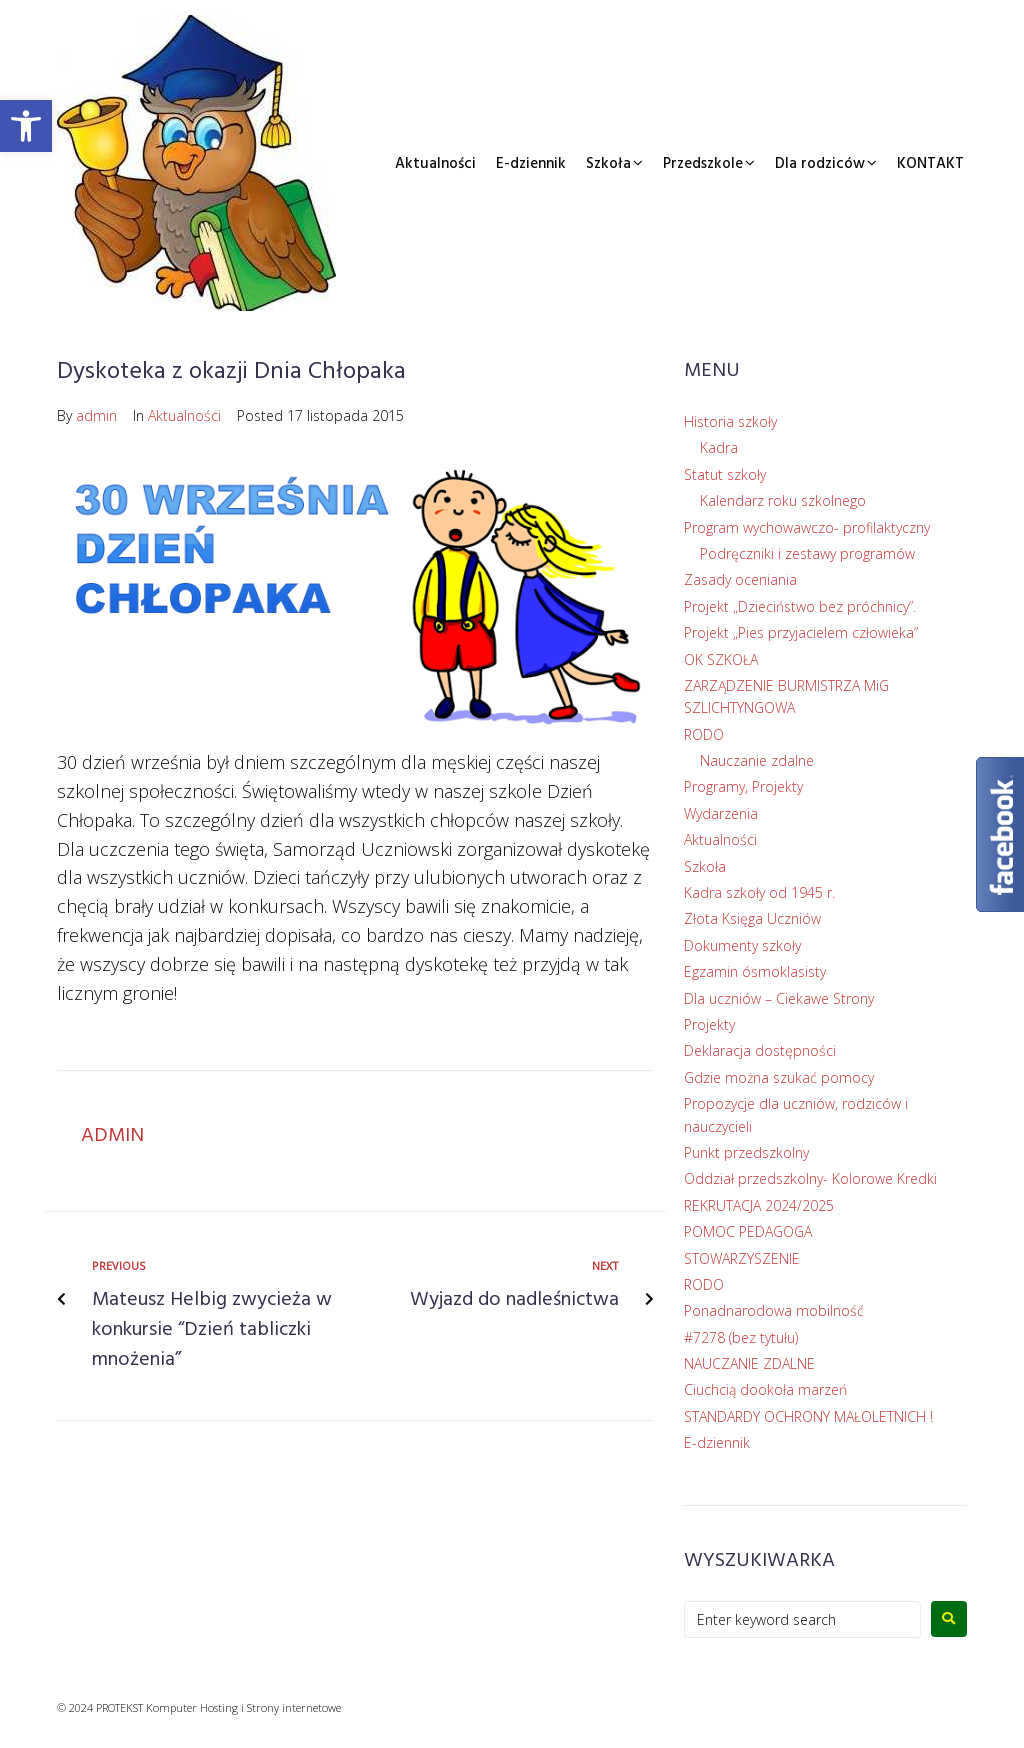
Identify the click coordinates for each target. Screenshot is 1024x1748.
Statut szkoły (725, 474)
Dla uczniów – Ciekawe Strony (779, 998)
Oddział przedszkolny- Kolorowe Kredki (810, 1178)
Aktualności (435, 164)
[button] (26, 126)
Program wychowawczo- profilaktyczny (807, 527)
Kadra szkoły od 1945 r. (759, 892)
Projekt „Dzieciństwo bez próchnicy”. (800, 606)
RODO (704, 734)
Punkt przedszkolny (746, 1152)
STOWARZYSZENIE (742, 1258)
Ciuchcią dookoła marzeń (765, 1389)
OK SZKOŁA (721, 659)
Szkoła (608, 164)
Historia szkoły (730, 421)
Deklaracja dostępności (760, 1050)
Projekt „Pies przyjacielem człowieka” (801, 632)
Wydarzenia (721, 813)
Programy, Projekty (743, 786)
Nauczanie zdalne (757, 760)
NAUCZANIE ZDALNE (749, 1363)
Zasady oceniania (740, 579)
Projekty (709, 1024)
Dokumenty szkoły (742, 945)
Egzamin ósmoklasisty (755, 971)
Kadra (719, 447)
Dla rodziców (820, 164)
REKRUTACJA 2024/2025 (759, 1205)
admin (96, 415)
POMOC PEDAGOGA (748, 1231)
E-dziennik (531, 164)
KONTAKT (930, 164)
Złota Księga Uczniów (752, 918)
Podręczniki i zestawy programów (807, 553)
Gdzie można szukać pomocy (779, 1077)
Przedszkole (703, 164)
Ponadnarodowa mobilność (774, 1310)
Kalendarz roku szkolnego (783, 500)
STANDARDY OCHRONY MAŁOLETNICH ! (808, 1416)
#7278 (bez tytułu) (741, 1337)
